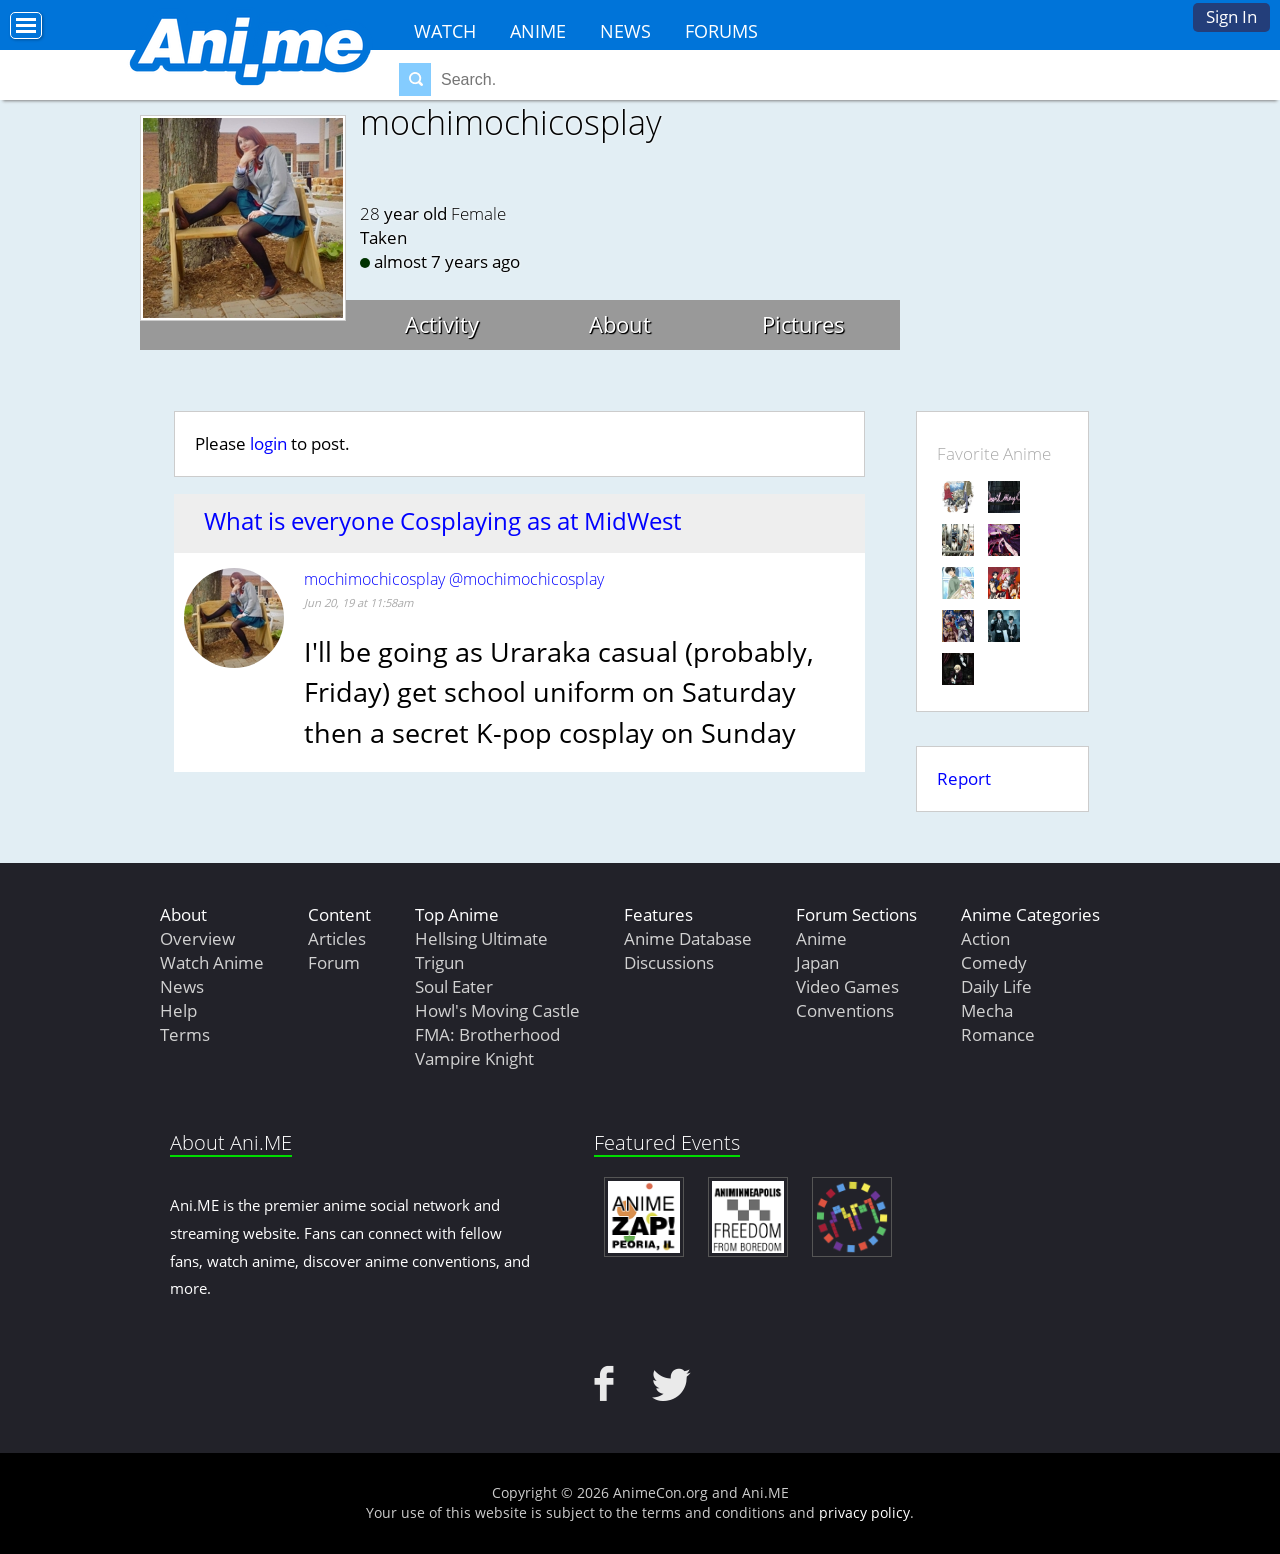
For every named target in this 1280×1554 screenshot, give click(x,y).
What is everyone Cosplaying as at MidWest (442, 521)
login (268, 443)
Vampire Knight (474, 1058)
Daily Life (996, 986)
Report (964, 778)
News (625, 31)
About (620, 324)
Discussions (669, 962)
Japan (817, 962)
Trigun (439, 962)
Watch (445, 31)
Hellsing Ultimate (481, 938)
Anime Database (688, 938)
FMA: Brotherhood (487, 1034)
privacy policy (864, 1512)
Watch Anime (212, 962)
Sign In (1231, 16)
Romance (998, 1034)
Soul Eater (454, 986)
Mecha (987, 1010)
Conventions (845, 1010)
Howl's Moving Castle (497, 1010)
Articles (337, 938)
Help (178, 1010)
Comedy (994, 962)
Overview (197, 938)
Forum (334, 962)
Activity (442, 324)
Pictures (803, 324)
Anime (538, 31)
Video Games (847, 986)
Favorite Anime (994, 453)
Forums (721, 31)
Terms (185, 1034)
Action (985, 938)
